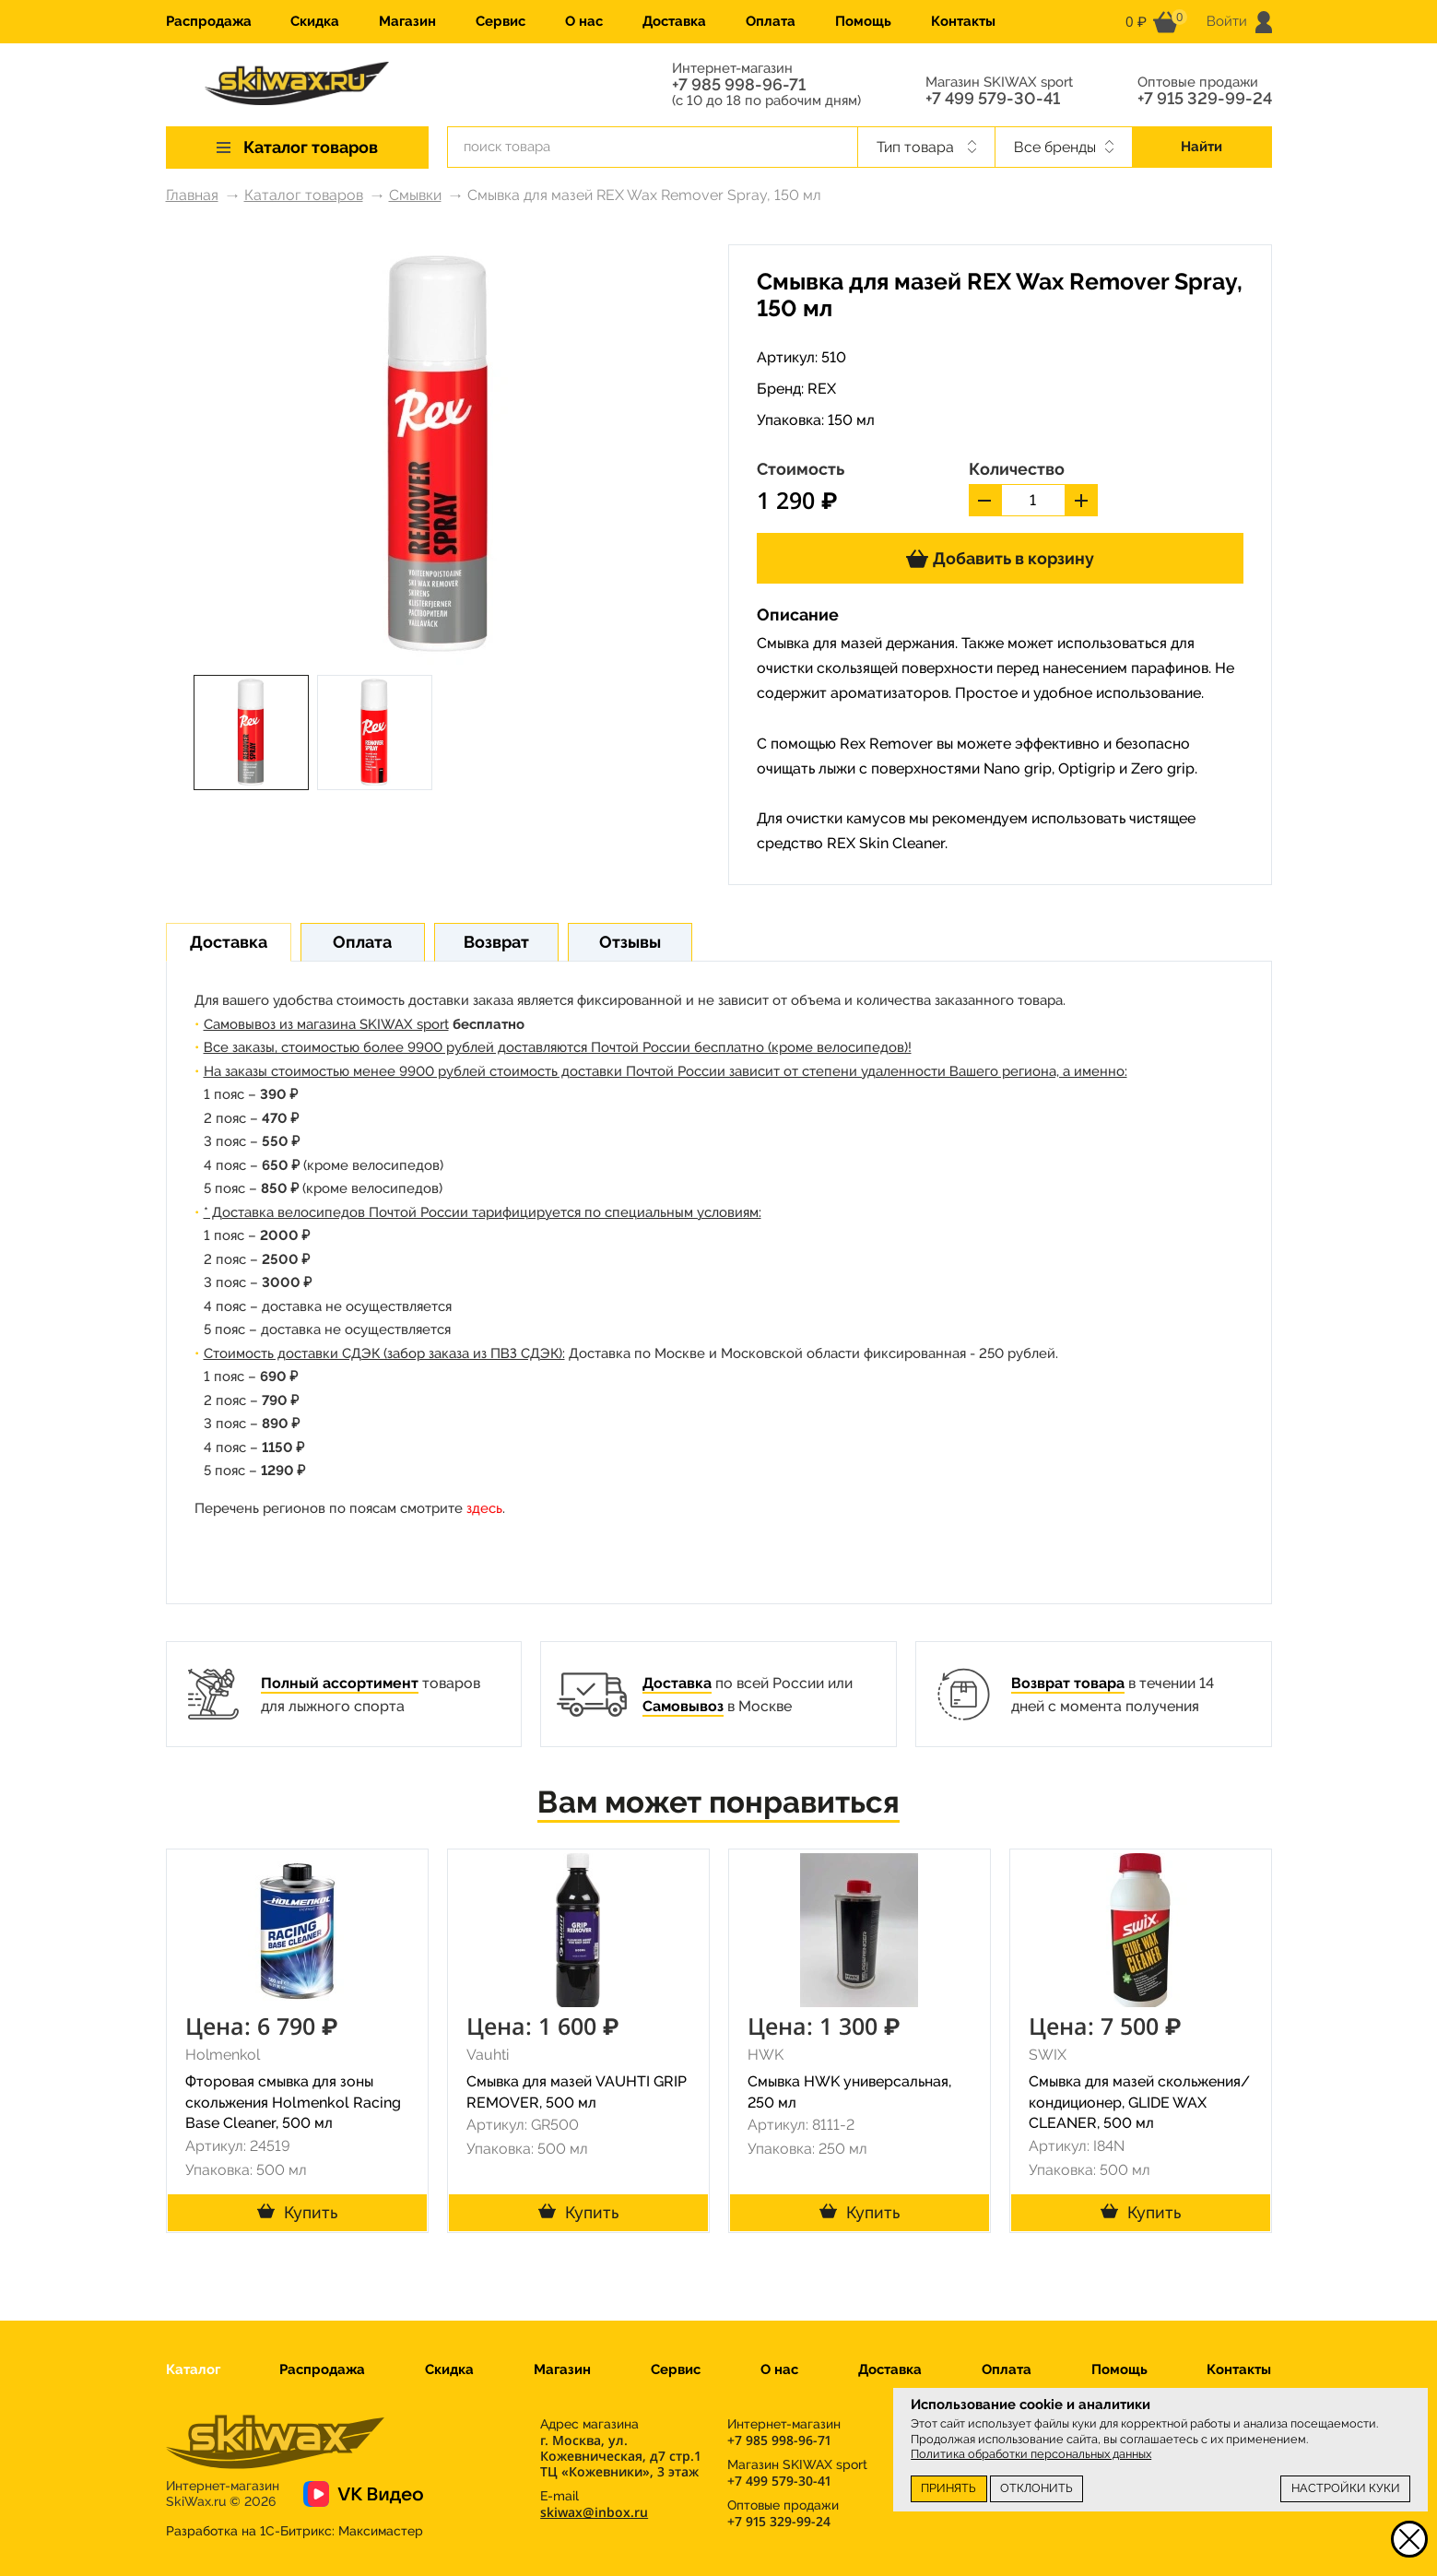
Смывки (415, 195)
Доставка (674, 21)
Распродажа (209, 21)
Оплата (770, 21)
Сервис (500, 21)
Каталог (193, 2369)
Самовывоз (683, 1706)
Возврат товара (1068, 1683)
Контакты (963, 21)
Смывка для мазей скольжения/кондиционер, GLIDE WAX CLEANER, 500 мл (1139, 2103)
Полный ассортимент (339, 1683)
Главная (192, 195)
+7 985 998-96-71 (739, 85)
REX (821, 388)
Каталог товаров (303, 195)
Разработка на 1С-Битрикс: (294, 2530)
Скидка (314, 21)
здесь (484, 1508)
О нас (584, 21)
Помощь (863, 21)
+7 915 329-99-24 (1204, 98)
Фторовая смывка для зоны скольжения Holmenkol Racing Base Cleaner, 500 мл (293, 2103)
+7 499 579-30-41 (992, 98)
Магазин (407, 21)
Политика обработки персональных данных (1031, 2454)
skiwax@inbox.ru (594, 2512)
